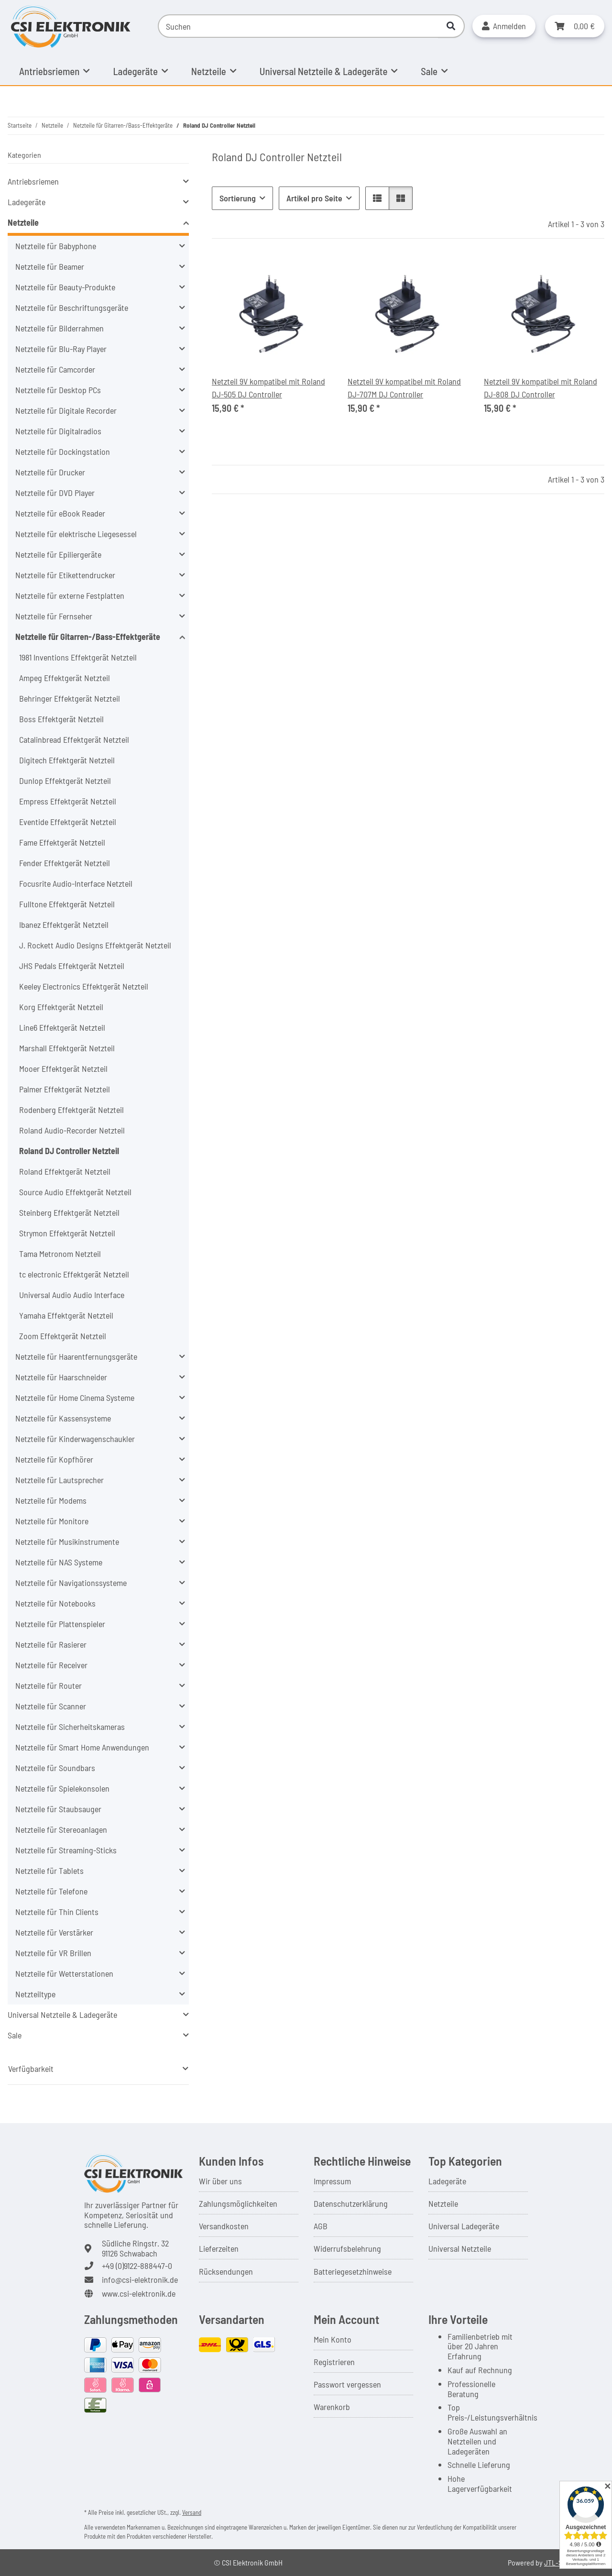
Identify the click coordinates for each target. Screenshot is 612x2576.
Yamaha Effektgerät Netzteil (66, 1315)
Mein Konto (332, 2339)
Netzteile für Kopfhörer (54, 1459)
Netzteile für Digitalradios (58, 431)
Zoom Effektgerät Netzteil (62, 1336)
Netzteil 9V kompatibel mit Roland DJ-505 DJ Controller (268, 387)
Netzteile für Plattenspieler (60, 1623)
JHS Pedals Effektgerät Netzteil (71, 965)
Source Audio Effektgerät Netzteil (75, 1192)
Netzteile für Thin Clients (56, 1911)
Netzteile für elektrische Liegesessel (76, 533)
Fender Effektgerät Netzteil (64, 863)
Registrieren (334, 2361)
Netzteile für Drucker (50, 472)
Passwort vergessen (347, 2384)
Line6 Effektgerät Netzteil (62, 1027)
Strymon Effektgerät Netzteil (67, 1233)
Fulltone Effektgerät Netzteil (67, 904)
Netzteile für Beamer (49, 266)
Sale (15, 2035)
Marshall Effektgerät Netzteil (67, 1048)
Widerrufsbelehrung (347, 2248)
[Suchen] (298, 26)
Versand (191, 2512)
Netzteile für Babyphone (55, 246)
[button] (504, 26)
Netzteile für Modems (51, 1500)
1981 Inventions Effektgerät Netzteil (78, 657)
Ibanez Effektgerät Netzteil (64, 924)
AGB (321, 2226)
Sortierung (237, 198)
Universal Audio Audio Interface (71, 1294)
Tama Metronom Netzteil (60, 1253)
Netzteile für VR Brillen (53, 1953)
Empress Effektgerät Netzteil (67, 801)
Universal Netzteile (459, 2248)
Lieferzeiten (219, 2248)
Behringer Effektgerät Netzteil (69, 698)
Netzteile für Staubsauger (58, 1809)
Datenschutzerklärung (351, 2203)
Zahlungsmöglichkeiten (238, 2203)
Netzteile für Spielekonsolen (62, 1788)
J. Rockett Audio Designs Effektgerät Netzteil (95, 945)
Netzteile (23, 222)
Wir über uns (220, 2181)
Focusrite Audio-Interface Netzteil (75, 883)
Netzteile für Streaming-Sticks (66, 1850)
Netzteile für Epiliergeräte (58, 554)
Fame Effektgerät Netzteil (62, 842)
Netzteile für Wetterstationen (64, 1973)
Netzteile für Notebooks (55, 1603)
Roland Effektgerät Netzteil (64, 1171)
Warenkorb (332, 2406)
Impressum (332, 2181)
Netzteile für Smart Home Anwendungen (82, 1747)
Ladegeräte (26, 202)
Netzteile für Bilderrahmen (59, 328)
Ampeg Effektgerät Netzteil (64, 677)
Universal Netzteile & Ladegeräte (62, 2014)
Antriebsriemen (33, 181)
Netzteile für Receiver (51, 1665)
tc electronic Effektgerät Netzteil (74, 1274)
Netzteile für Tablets (49, 1870)
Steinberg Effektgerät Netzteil (69, 1212)
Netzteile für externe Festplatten (69, 595)
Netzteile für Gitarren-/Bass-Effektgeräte (87, 636)
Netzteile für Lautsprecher (59, 1480)
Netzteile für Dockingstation (62, 451)
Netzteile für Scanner (50, 1706)
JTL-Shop (559, 2562)
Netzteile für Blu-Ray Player (61, 348)
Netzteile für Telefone (51, 1891)
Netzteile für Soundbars (55, 1767)
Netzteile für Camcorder (55, 369)
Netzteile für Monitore (51, 1521)
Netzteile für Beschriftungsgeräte (71, 307)
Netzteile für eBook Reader (60, 513)
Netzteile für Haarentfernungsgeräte (76, 1356)
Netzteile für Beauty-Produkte (65, 287)
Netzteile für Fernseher (53, 616)
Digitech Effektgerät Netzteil (67, 760)
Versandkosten (224, 2226)
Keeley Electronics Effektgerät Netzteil (83, 986)
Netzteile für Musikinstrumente (67, 1541)
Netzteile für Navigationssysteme (71, 1582)
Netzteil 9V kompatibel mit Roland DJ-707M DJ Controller (404, 387)
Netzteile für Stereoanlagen (61, 1829)
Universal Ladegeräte (463, 2226)
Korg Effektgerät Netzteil (61, 1007)
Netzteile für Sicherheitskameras (70, 1726)
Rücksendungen (226, 2271)
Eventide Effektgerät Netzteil (67, 821)
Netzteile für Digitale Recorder (66, 410)
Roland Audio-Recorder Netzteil (72, 1130)
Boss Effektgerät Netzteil (61, 719)
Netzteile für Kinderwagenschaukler (75, 1438)
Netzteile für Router (48, 1685)
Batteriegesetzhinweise (353, 2271)
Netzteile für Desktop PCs (58, 390)
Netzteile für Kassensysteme (63, 1418)
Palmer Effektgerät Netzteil (64, 1089)
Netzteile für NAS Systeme (58, 1562)
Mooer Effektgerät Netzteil (63, 1068)
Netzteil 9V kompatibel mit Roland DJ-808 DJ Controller (540, 387)
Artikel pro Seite (314, 198)
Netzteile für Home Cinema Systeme (74, 1397)
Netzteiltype (35, 1994)
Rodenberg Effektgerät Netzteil (71, 1109)
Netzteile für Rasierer (51, 1644)
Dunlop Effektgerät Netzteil (65, 780)
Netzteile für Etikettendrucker (65, 575)
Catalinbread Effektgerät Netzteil (74, 739)
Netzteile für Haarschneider (61, 1377)
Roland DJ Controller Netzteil (69, 1150)
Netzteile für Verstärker (54, 1932)
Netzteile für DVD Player (55, 492)
